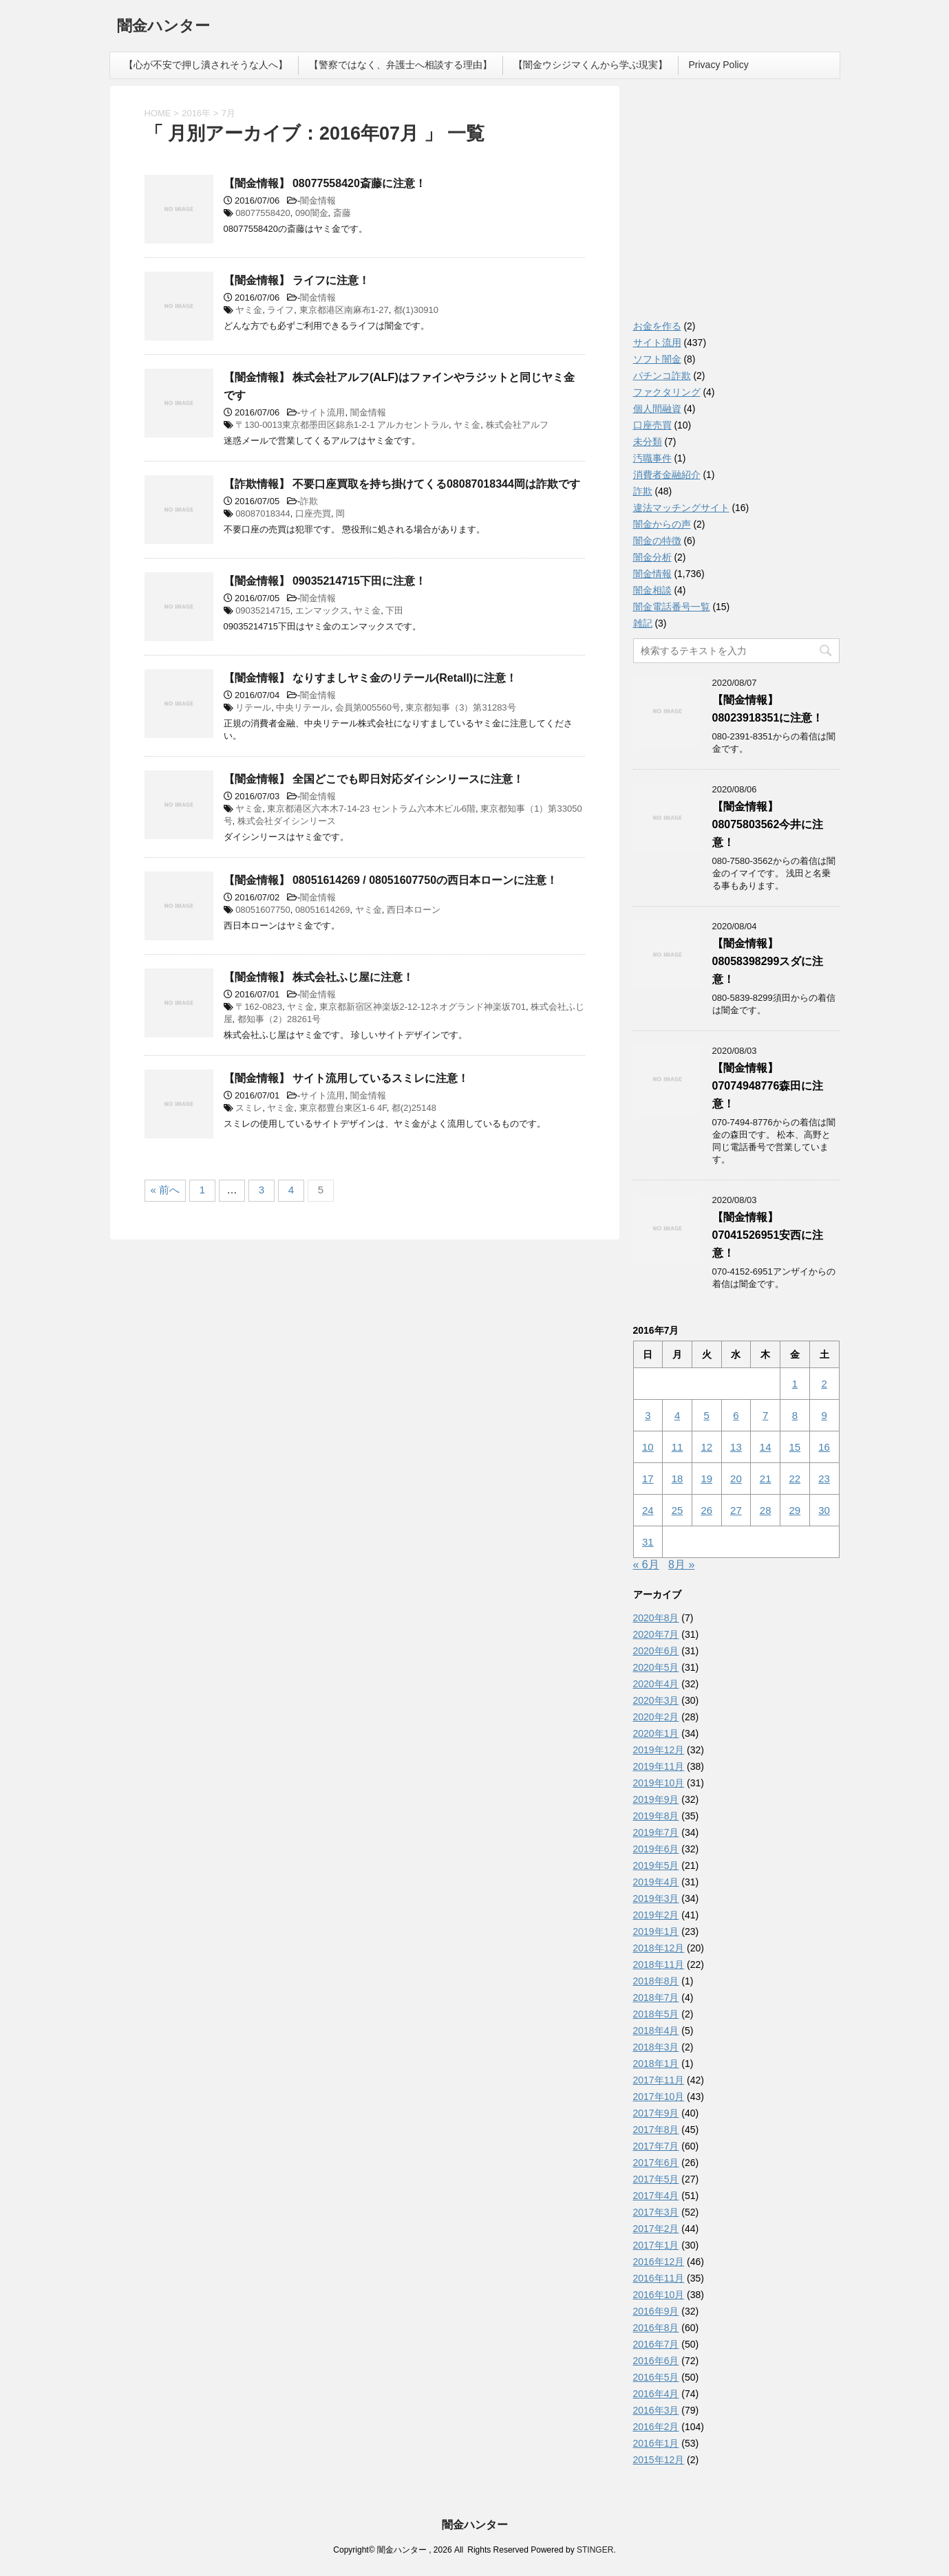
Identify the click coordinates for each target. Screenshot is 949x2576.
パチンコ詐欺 (662, 375)
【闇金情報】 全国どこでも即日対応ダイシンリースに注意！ (374, 779)
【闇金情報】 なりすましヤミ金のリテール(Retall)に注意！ (371, 678)
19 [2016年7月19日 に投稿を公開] (706, 1478)
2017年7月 (656, 2146)
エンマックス (322, 610)
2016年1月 (656, 2443)
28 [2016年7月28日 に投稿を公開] (765, 1510)
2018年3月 (656, 2047)
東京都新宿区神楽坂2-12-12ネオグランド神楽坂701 (422, 1007)
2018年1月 (656, 2063)
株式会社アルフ (517, 425)
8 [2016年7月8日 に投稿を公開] (795, 1415)
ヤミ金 (248, 310)
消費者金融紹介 (667, 474)
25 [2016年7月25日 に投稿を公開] (677, 1510)
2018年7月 (656, 1997)
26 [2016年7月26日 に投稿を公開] (706, 1510)
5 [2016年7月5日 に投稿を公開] (707, 1415)
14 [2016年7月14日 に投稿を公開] (765, 1447)
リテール (253, 707)
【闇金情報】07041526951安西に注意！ (768, 1235)
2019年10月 (659, 1782)
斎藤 (342, 213)
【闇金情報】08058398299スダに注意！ (768, 961)
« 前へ (165, 1189)
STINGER (595, 2550)
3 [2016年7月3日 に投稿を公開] (647, 1415)
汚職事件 (652, 458)
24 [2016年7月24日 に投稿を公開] (648, 1510)
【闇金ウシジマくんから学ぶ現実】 (590, 64)
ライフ (280, 310)
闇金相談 (652, 590)
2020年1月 (656, 1733)
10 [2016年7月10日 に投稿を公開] (648, 1447)
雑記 (642, 623)
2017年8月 (656, 2129)
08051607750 (262, 910)
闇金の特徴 (657, 540)
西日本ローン (413, 910)
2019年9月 (656, 1799)
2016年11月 (659, 2278)
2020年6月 (656, 1650)
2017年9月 (656, 2113)
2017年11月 (659, 2080)
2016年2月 (656, 2426)
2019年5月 (656, 1865)
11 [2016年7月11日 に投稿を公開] (677, 1447)
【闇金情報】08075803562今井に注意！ (768, 824)
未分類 (647, 441)
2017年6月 (656, 2162)
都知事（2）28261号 (279, 1019)
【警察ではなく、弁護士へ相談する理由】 (400, 64)
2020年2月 (656, 1716)
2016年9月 (656, 2311)
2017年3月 (656, 2212)
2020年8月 (656, 1617)
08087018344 (262, 513)
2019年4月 (656, 1881)
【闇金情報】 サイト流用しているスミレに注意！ (346, 1078)
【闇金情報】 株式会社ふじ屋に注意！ (319, 977)
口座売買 (313, 513)
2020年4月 (656, 1683)
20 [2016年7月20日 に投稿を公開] (736, 1478)
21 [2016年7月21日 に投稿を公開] (765, 1478)
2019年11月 (659, 1766)
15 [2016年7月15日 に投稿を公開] (795, 1447)
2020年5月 (656, 1667)
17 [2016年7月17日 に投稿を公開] (648, 1478)
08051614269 (322, 910)
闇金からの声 (662, 524)
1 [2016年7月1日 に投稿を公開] (795, 1383)
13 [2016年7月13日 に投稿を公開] (736, 1447)
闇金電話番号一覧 (671, 606)
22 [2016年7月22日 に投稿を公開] (795, 1478)
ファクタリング (667, 392)
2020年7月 (656, 1634)
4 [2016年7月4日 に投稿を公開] (677, 1415)
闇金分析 (652, 557)
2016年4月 (656, 2393)
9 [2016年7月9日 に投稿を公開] (824, 1415)
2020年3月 (656, 1700)
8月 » (681, 1564)
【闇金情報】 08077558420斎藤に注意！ (325, 183)
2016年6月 (656, 2360)
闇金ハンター (163, 27)
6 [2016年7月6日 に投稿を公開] (735, 1415)
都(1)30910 (416, 310)
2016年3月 (656, 2410)
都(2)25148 (414, 1108)
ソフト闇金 (657, 359)
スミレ (248, 1108)
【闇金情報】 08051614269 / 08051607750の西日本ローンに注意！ (391, 880)
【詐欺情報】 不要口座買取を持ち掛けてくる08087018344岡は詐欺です (402, 484)
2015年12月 (659, 2459)
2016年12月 (659, 2261)
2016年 (196, 113)
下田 (394, 610)
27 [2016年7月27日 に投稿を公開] (736, 1510)
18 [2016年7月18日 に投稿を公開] (677, 1478)
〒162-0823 (258, 1007)
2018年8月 (656, 1981)
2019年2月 (656, 1914)
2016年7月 (656, 2344)
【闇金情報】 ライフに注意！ (297, 280)
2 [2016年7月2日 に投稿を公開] (824, 1383)
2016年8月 (656, 2327)
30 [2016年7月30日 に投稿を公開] (824, 1510)
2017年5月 (656, 2179)
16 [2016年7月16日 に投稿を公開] (824, 1447)
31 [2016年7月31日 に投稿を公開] (648, 1542)
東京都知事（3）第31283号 (460, 707)
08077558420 (262, 213)
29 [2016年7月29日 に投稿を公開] (795, 1510)
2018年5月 (656, 2014)
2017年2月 (656, 2228)
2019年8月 (656, 1815)
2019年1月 (656, 1931)
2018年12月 (659, 1947)
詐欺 (309, 501)
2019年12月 (659, 1749)
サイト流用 (322, 412)
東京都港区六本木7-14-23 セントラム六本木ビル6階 (371, 808)
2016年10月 (659, 2294)
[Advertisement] (736, 206)
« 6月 (646, 1564)
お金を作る (657, 326)
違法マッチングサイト (681, 507)
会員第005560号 (368, 707)
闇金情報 (318, 200)
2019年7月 (656, 1832)
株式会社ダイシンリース (286, 821)
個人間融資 (657, 408)
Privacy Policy (719, 64)
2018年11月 (659, 1964)
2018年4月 (656, 2030)
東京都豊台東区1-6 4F (343, 1108)
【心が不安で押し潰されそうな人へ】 (206, 64)
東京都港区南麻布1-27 (344, 310)
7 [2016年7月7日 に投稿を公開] (765, 1415)
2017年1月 (656, 2245)
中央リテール (303, 707)
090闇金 (311, 213)
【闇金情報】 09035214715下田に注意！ (325, 581)
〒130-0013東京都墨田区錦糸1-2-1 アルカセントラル (342, 425)
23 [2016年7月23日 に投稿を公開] (824, 1478)
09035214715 (262, 610)
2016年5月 (656, 2377)
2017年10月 (659, 2096)
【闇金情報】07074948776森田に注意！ (768, 1086)
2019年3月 (656, 1898)
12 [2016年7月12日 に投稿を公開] (706, 1447)
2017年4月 (656, 2195)
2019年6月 (656, 1848)
